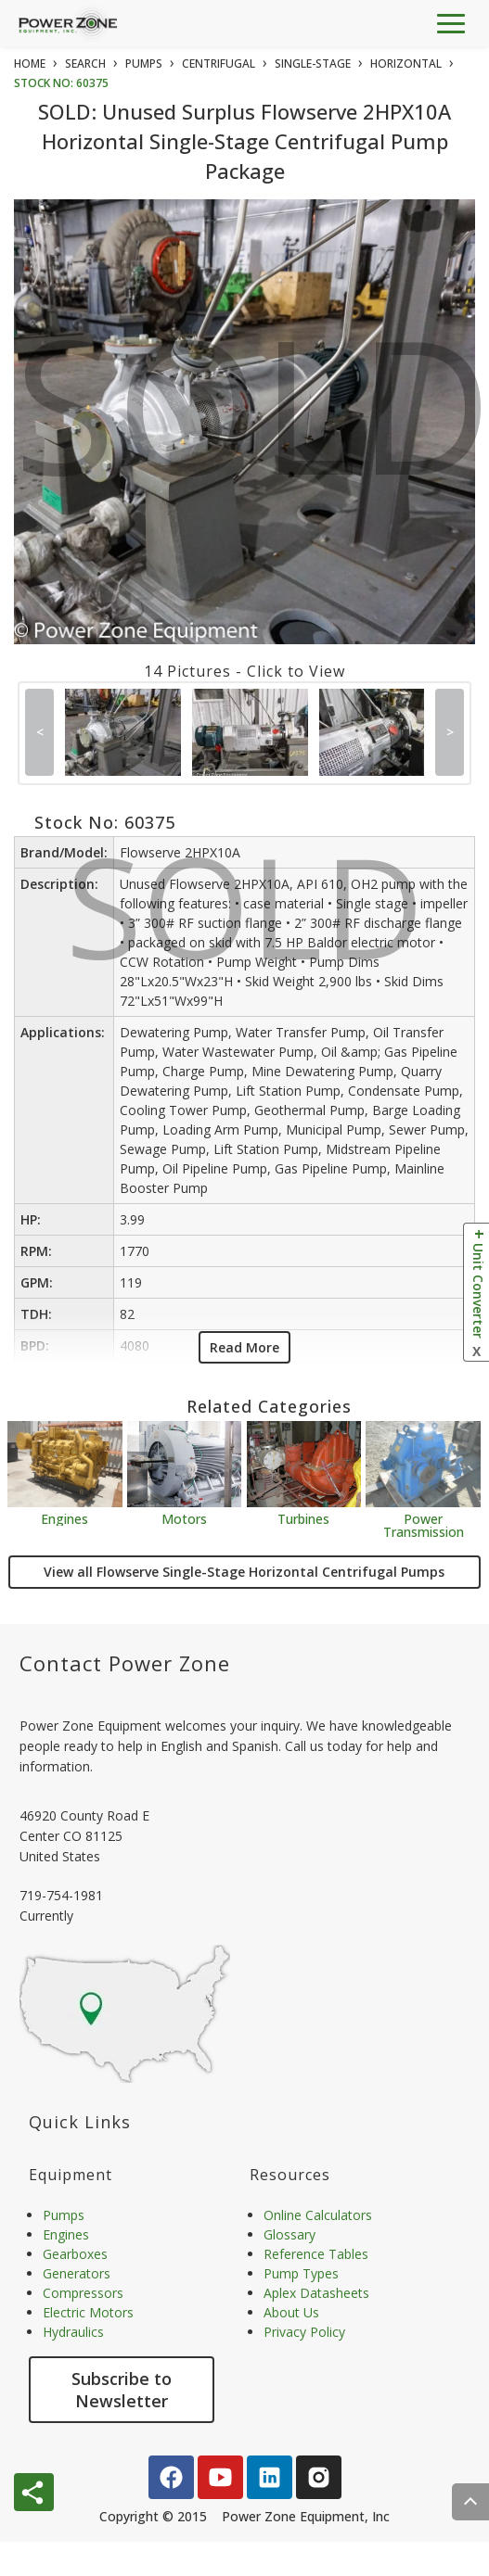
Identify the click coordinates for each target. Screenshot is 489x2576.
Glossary (289, 2234)
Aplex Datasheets (316, 2293)
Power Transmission (423, 1524)
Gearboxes (75, 2254)
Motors (184, 1518)
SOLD (248, 420)
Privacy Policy (304, 2332)
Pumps (63, 2215)
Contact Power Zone (124, 1663)
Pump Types (301, 2273)
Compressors (83, 2293)
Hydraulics (73, 2332)
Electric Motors (88, 2312)
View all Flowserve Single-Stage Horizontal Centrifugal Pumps (244, 1571)
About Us (291, 2312)
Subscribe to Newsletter (121, 2389)
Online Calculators (318, 2215)
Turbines (303, 1518)
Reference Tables (316, 2254)
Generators (76, 2273)
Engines (64, 1518)
